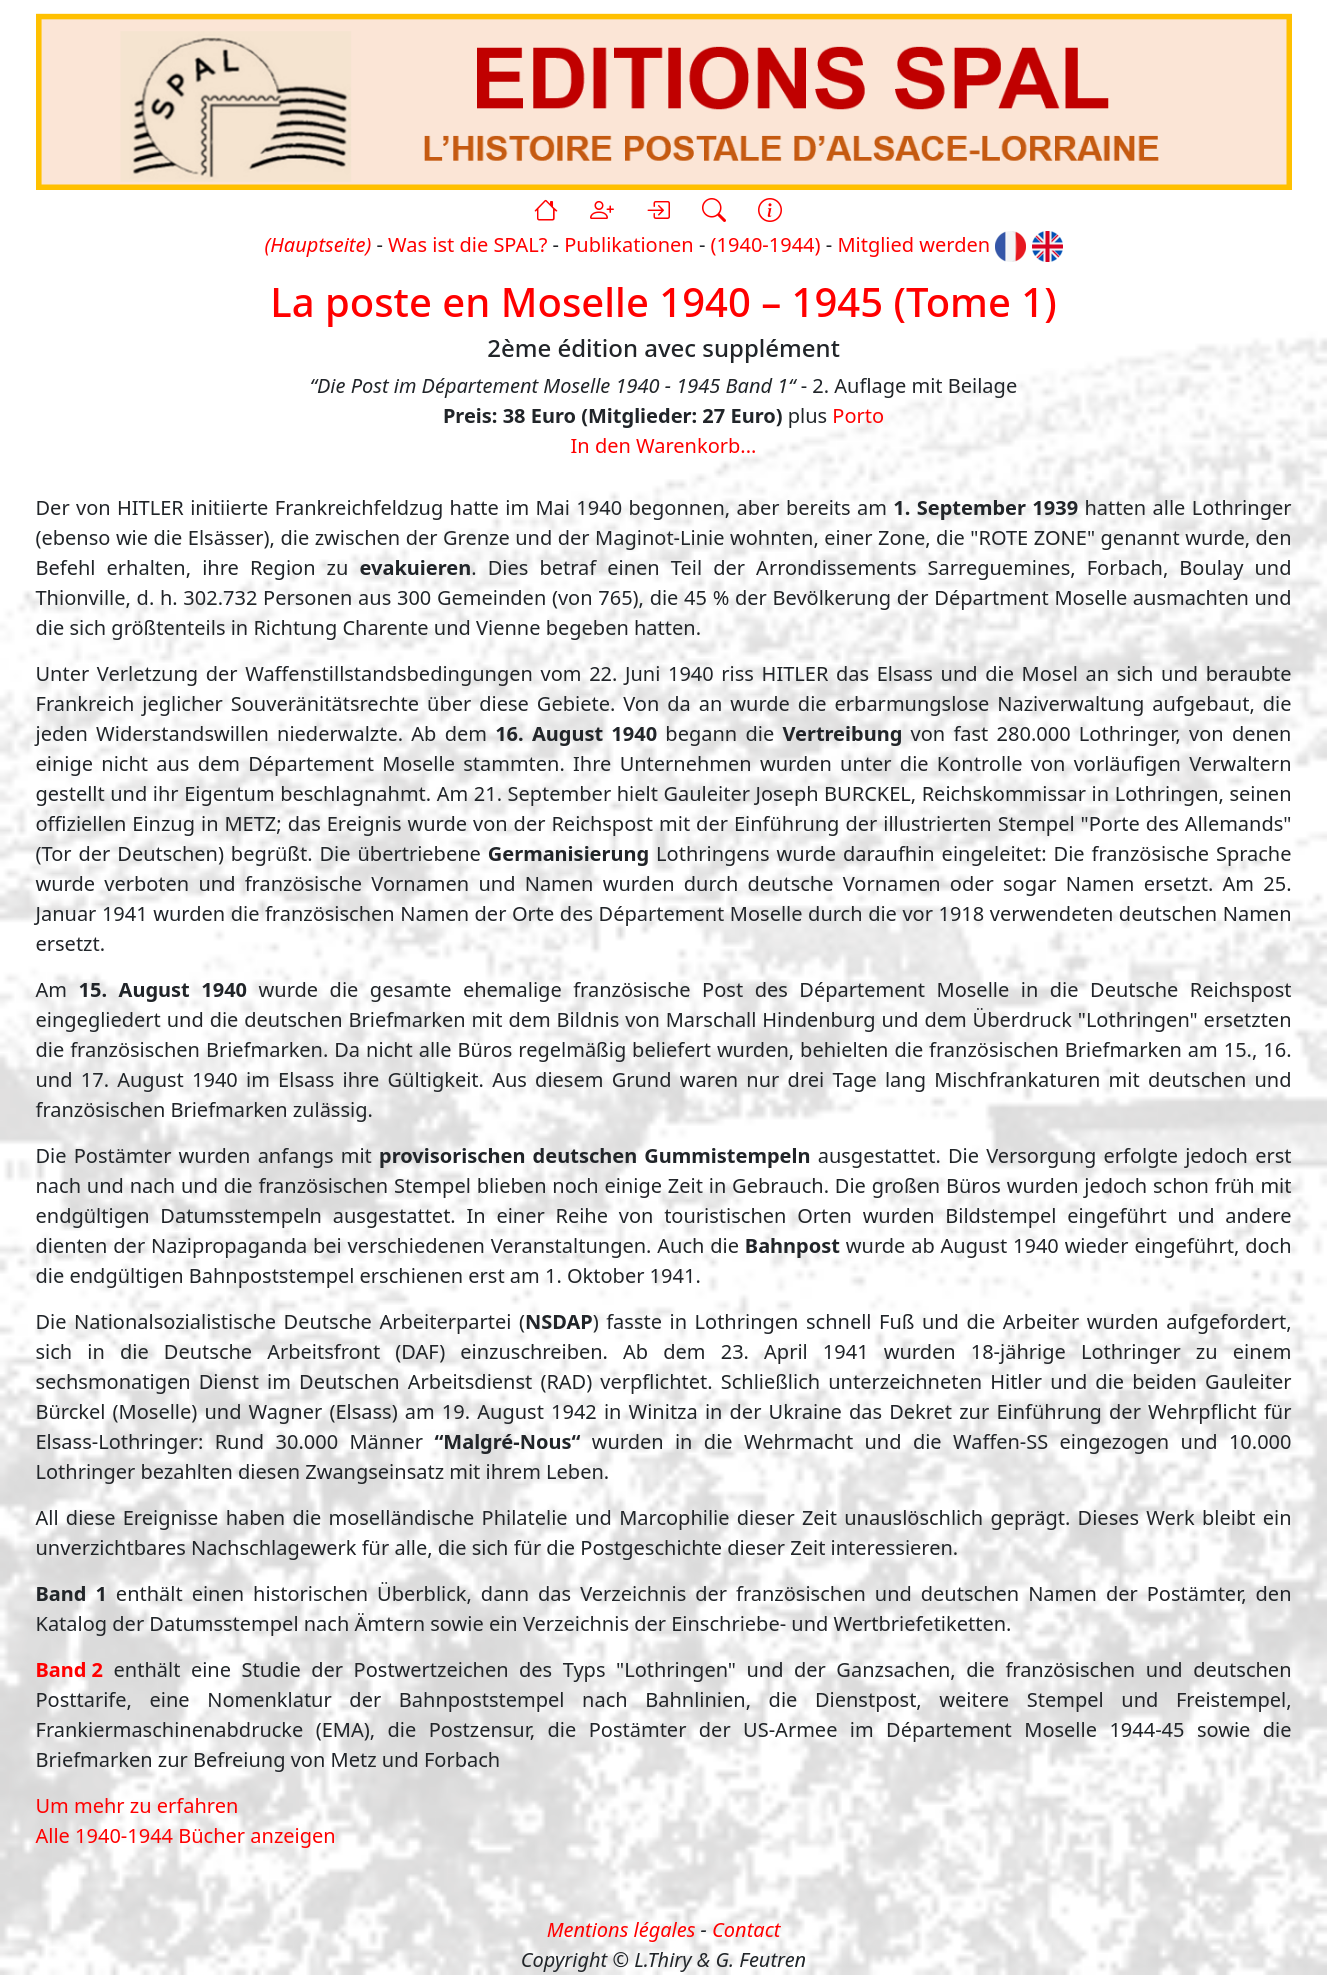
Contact (746, 1929)
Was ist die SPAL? (467, 244)
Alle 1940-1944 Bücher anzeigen (186, 1835)
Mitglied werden (913, 244)
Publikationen (628, 244)
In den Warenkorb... (664, 445)
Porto (858, 415)
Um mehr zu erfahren (137, 1805)
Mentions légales (621, 1929)
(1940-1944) (766, 244)
